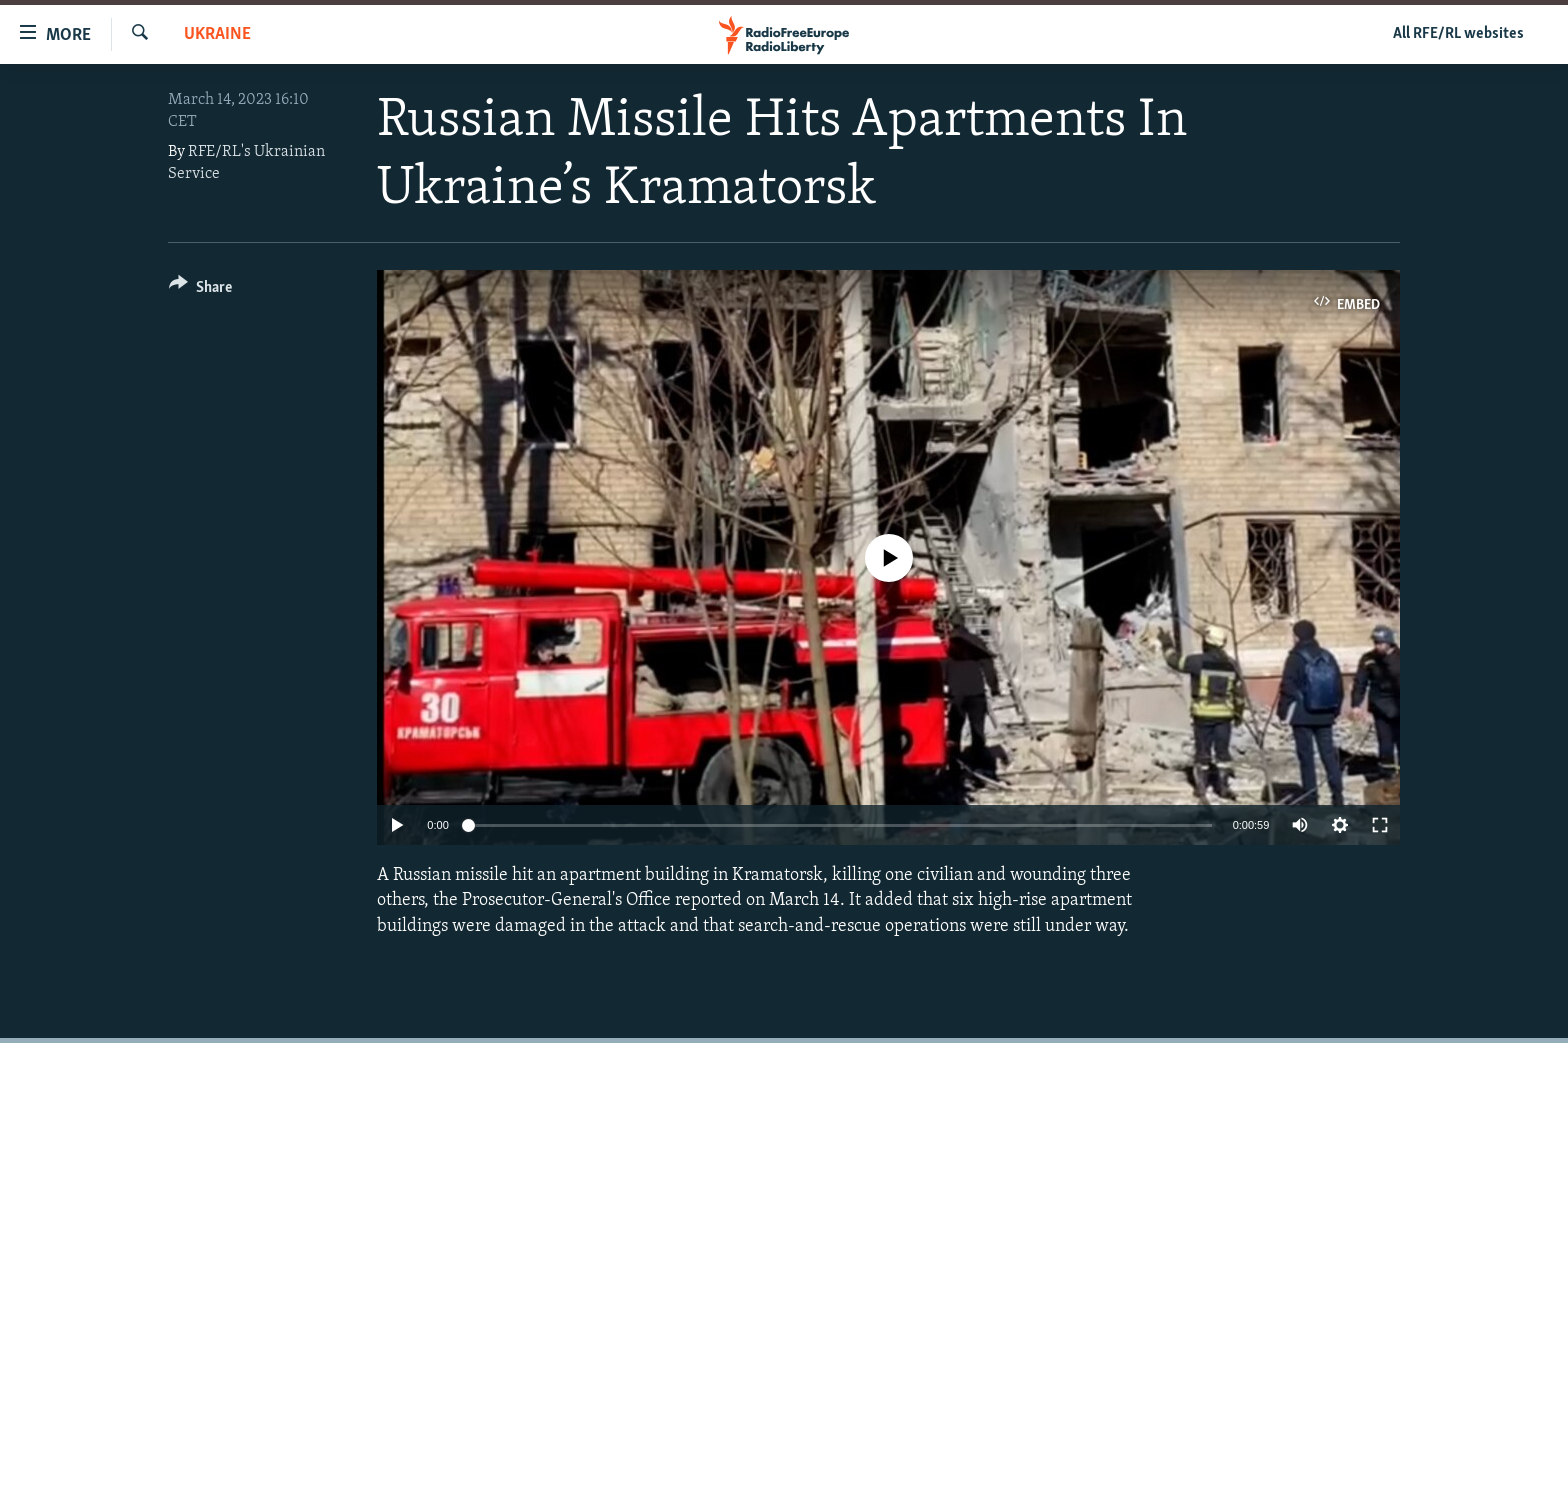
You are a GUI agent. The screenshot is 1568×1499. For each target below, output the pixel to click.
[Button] (200, 290)
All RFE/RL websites (1458, 34)
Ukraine (217, 34)
